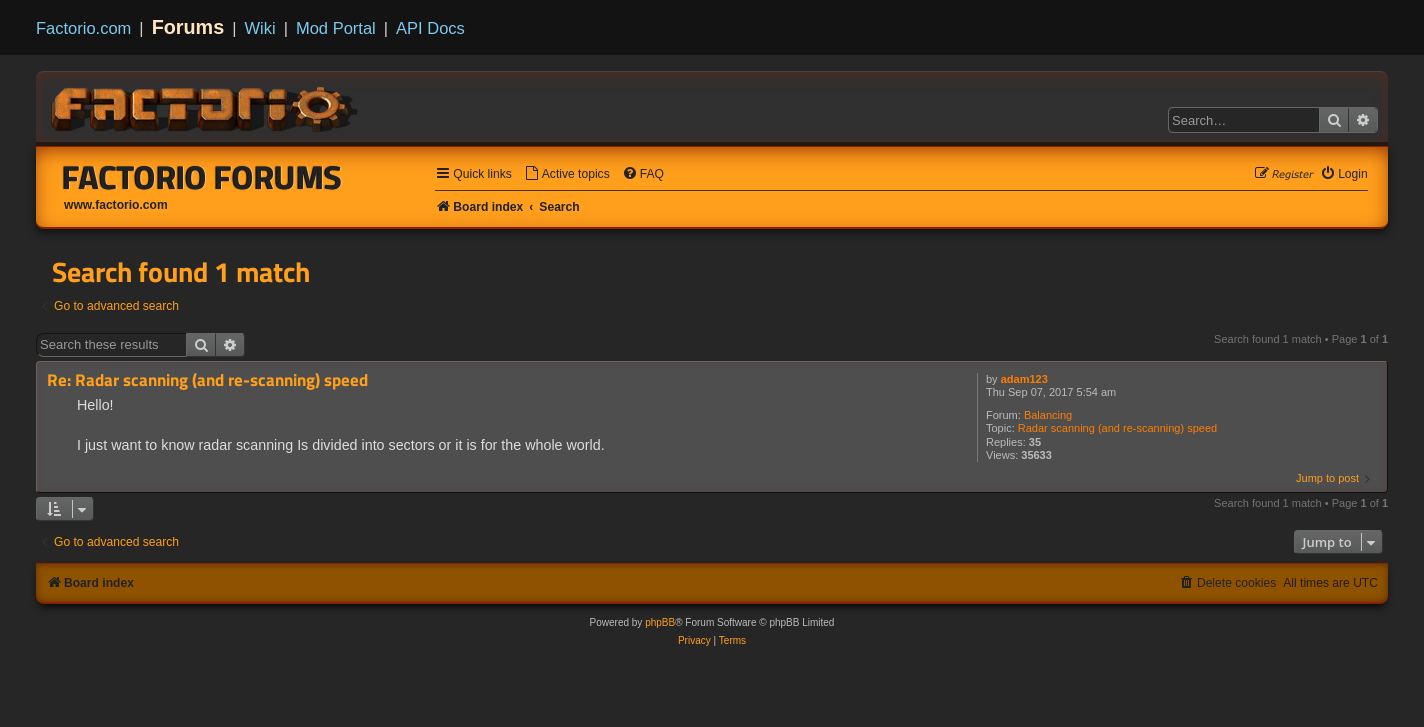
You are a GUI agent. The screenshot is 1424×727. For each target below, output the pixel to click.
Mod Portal (336, 28)
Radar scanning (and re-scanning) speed (1117, 428)
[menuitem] (567, 174)
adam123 (1024, 379)
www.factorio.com (116, 205)
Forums (188, 27)
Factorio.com (83, 28)
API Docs (430, 28)
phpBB (660, 622)
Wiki (260, 28)
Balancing (1048, 415)
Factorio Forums (202, 177)
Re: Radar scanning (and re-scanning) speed (207, 380)
